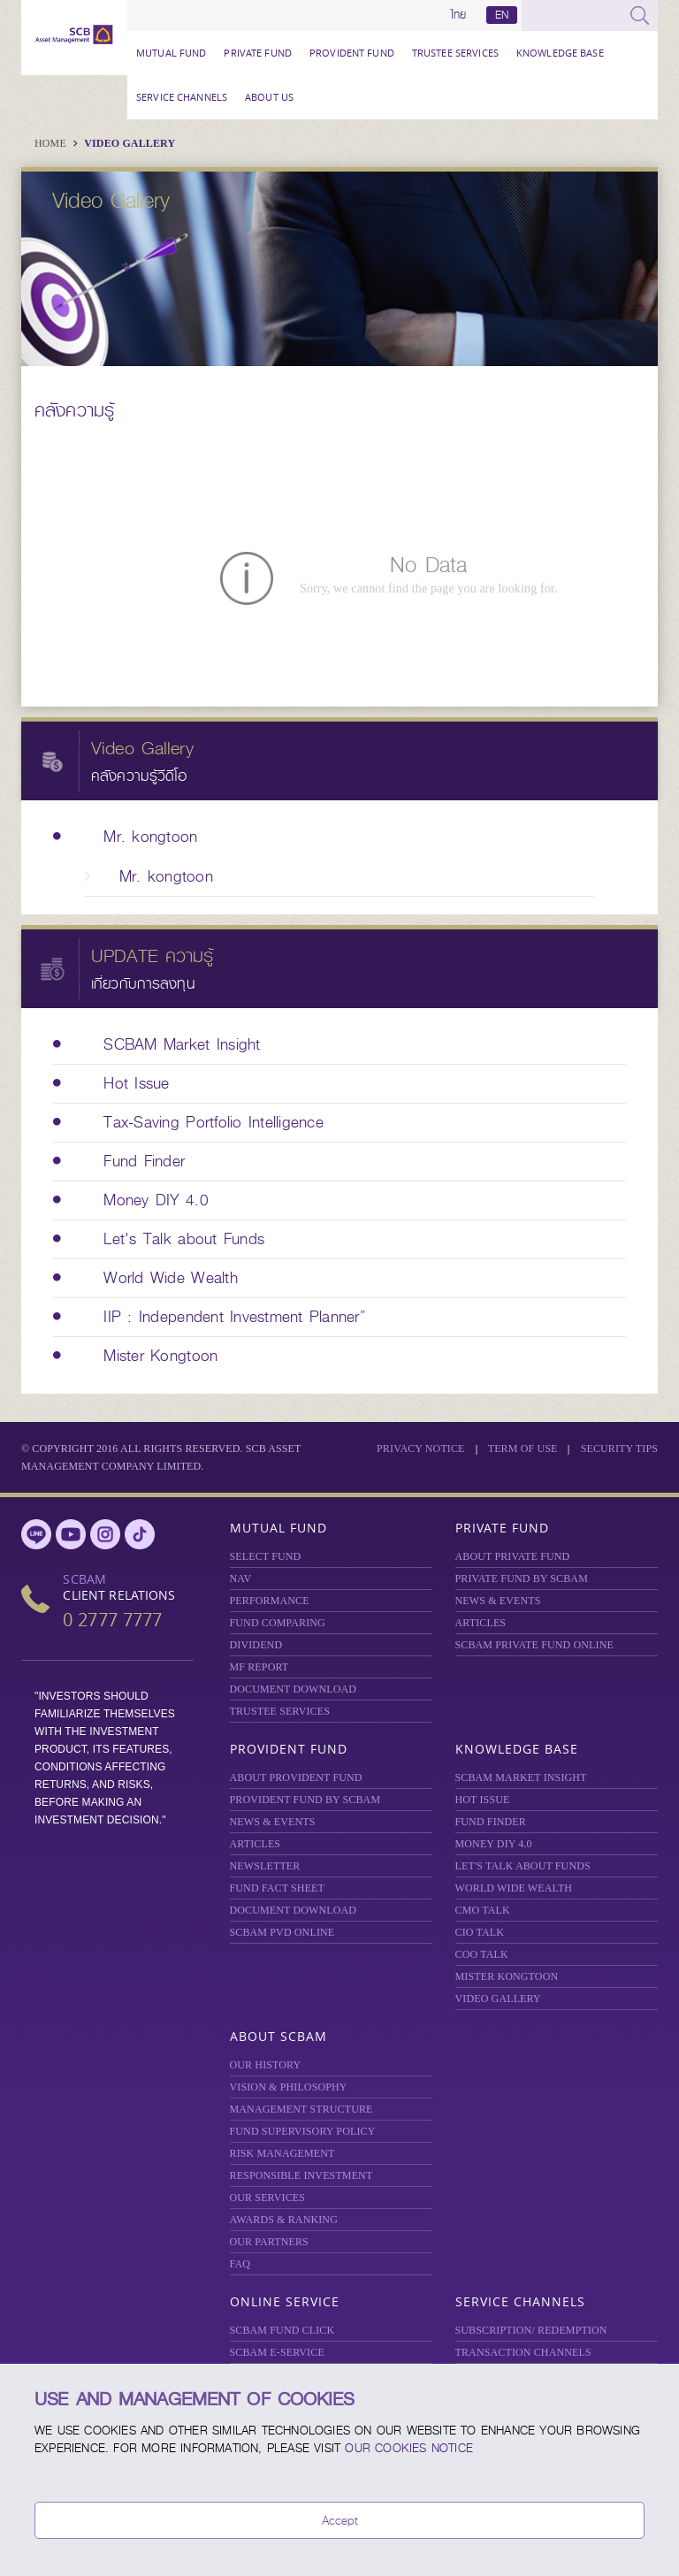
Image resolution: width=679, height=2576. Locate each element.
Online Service (285, 2301)
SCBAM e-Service (277, 2352)
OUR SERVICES (268, 2197)
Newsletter (265, 1866)
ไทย (459, 15)
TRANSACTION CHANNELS (523, 2352)
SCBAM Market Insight (521, 1777)
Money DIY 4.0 (493, 1844)
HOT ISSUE (482, 1799)
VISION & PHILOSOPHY (288, 2087)
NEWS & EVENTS (498, 1600)
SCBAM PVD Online (282, 1932)
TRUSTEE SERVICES (455, 52)
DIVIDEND (256, 1645)
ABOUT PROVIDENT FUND (296, 1777)
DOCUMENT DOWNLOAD (293, 1689)
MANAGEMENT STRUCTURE (301, 2109)
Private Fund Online (534, 1645)
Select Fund (265, 1556)
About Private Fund (512, 1556)
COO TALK (481, 1954)
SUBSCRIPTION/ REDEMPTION (531, 2330)
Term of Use (523, 1448)
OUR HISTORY (265, 2065)
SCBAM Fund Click (282, 2330)
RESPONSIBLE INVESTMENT (301, 2175)
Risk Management (282, 2153)
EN (501, 15)
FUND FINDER (490, 1821)
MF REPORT (259, 1667)
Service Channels (181, 96)
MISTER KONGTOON (507, 1976)
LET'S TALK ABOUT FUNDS (523, 1866)
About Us (269, 96)
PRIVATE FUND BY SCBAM (521, 1578)
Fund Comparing (277, 1623)
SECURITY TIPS (619, 1448)
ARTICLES (481, 1623)
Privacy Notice (421, 1448)
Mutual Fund (171, 52)
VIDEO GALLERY (498, 1998)
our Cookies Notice (409, 2448)
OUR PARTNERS (269, 2242)
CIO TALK (480, 1932)
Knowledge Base (560, 52)
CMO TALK (482, 1910)
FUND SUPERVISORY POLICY (303, 2131)
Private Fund (258, 52)
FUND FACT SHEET (277, 1888)
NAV (241, 1578)
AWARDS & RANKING (284, 2219)
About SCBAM (278, 2036)
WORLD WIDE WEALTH (514, 1888)
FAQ (240, 2264)
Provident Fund (351, 52)
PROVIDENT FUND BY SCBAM (305, 1799)
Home (51, 143)
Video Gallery (129, 143)
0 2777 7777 (112, 1620)
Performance (269, 1600)
